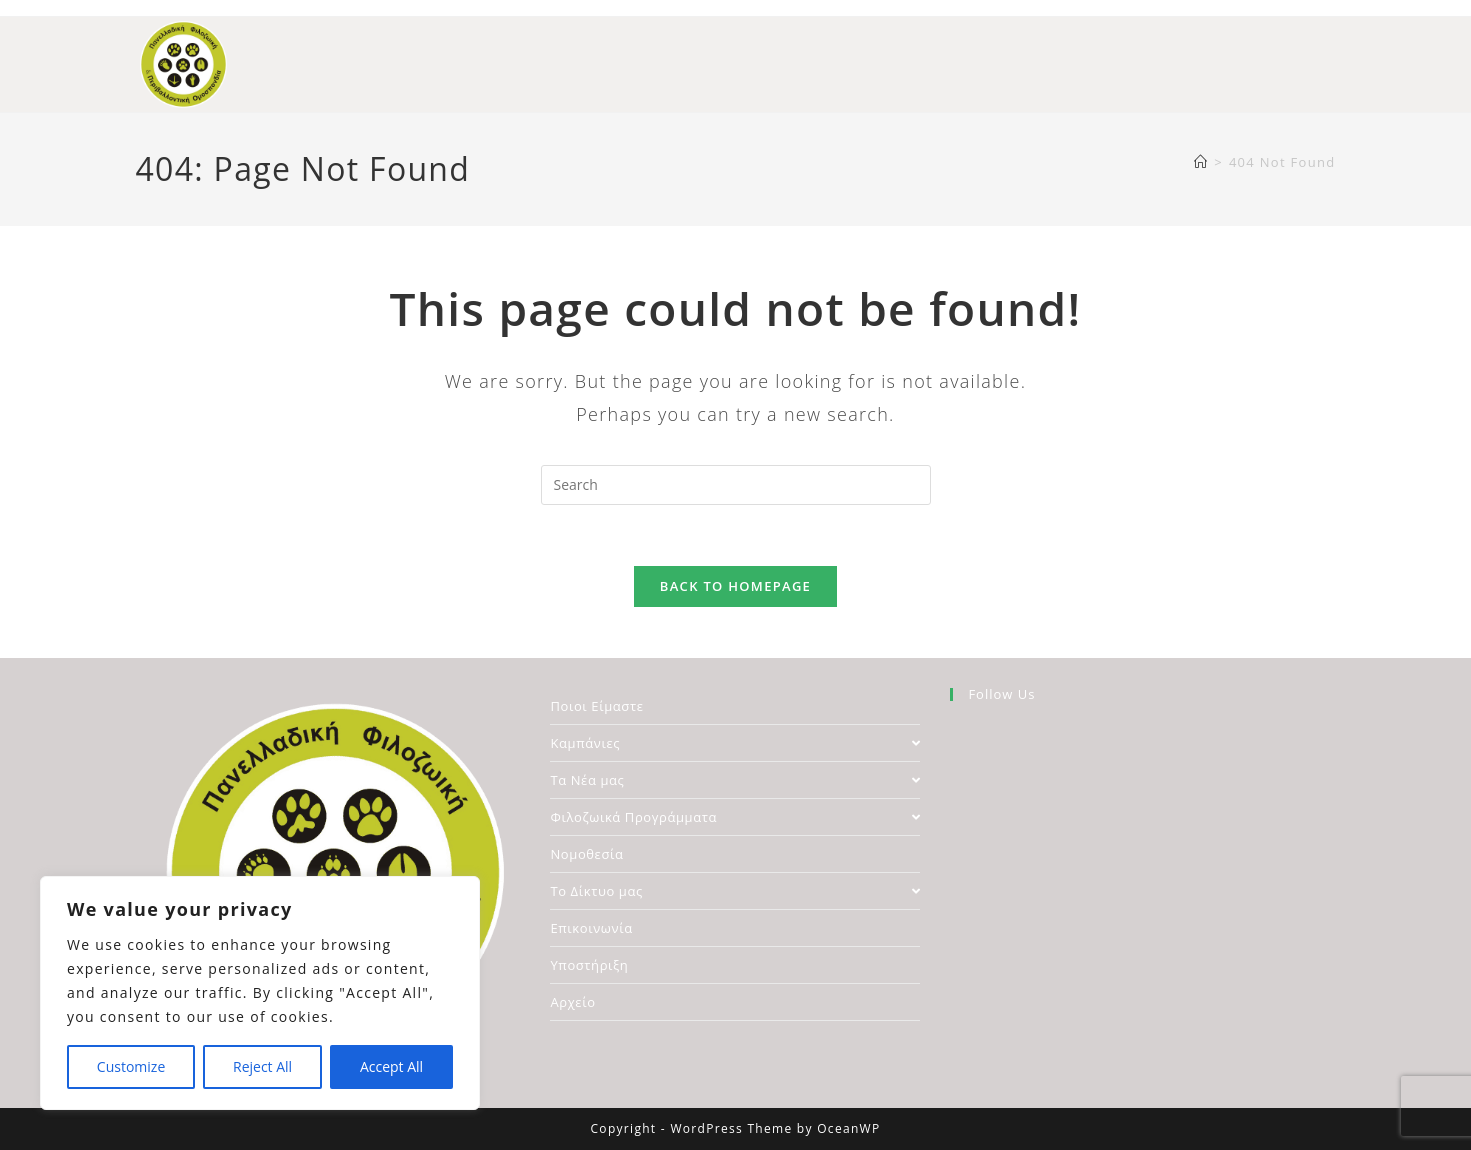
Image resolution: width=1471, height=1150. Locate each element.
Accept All (391, 1066)
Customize (131, 1066)
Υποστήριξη (589, 965)
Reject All (262, 1066)
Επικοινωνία (591, 928)
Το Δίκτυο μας (735, 891)
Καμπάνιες (735, 743)
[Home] (1201, 162)
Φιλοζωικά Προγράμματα (735, 817)
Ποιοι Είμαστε (596, 706)
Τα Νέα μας (735, 780)
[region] (260, 993)
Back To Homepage (735, 586)
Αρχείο (572, 1002)
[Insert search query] (736, 485)
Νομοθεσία (586, 854)
